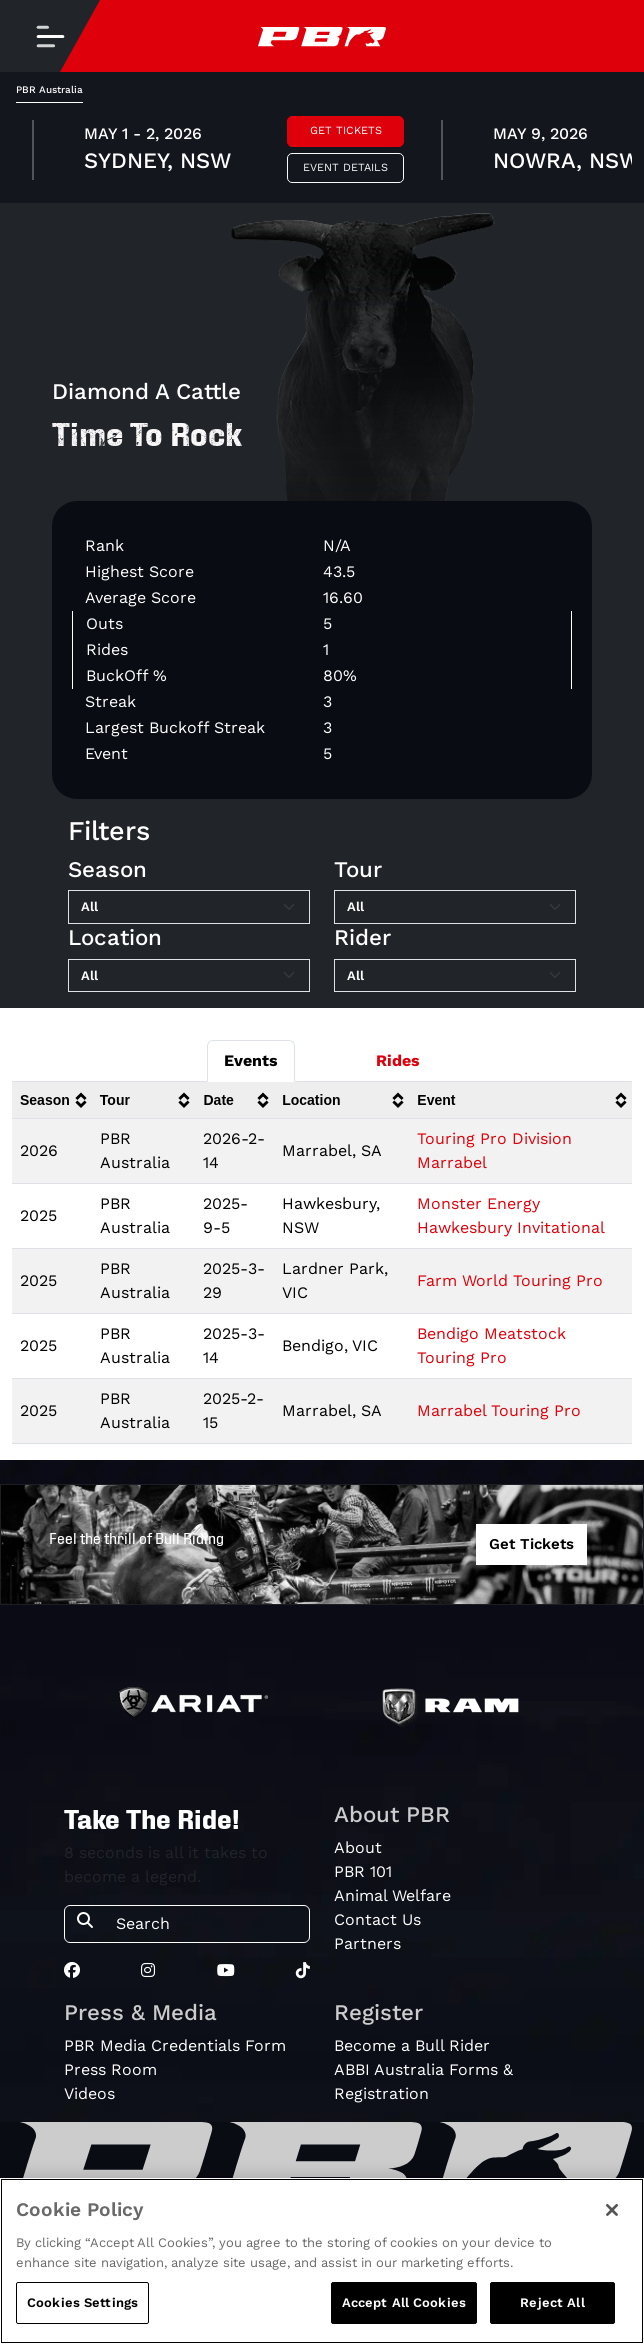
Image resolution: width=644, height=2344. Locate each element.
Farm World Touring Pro (510, 1280)
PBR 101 (363, 1871)
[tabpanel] (322, 153)
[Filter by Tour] (455, 907)
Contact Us (377, 1919)
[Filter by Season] (189, 907)
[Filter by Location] (189, 976)
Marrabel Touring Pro (499, 1410)
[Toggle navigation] (50, 36)
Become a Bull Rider (412, 2045)
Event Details (345, 167)
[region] (322, 2261)
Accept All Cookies (404, 2302)
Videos (89, 2093)
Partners (367, 1943)
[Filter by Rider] (455, 976)
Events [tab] (251, 1060)
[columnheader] (52, 1100)
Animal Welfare (392, 1895)
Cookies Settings (82, 2302)
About (358, 1847)
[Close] (612, 2210)
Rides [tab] (398, 1060)
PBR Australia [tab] (49, 89)
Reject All (552, 2302)
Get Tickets (346, 130)
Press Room (110, 2069)
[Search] (206, 1924)
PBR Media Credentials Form (175, 2045)
